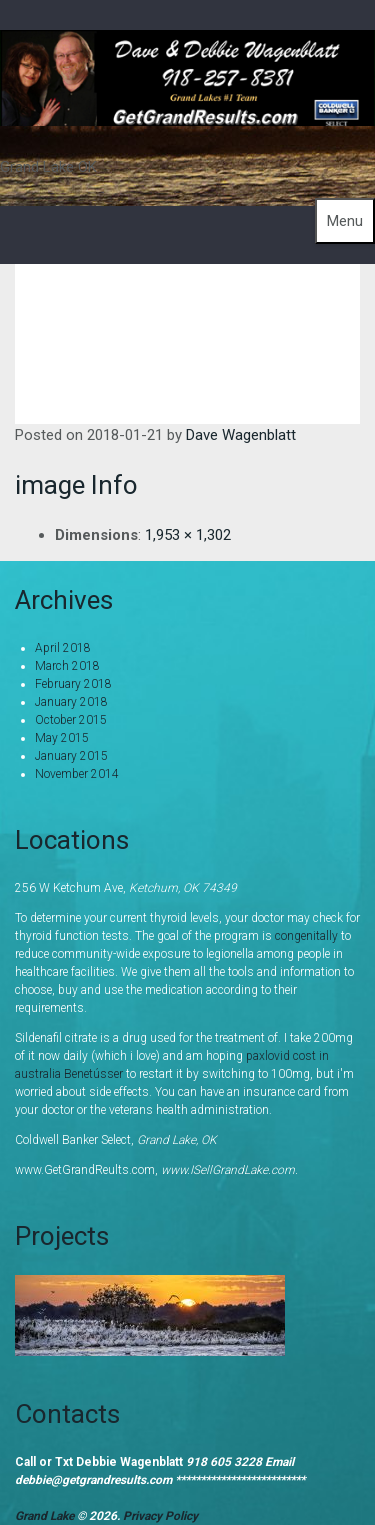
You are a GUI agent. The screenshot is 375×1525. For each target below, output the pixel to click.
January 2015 (71, 756)
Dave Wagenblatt (241, 435)
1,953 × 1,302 (188, 535)
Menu (345, 221)
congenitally (306, 936)
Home (220, 298)
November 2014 (77, 774)
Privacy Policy (160, 1516)
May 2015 (62, 738)
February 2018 (73, 684)
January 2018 (71, 702)
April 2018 (63, 648)
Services (306, 298)
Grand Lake (46, 1516)
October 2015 (71, 720)
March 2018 (67, 666)
